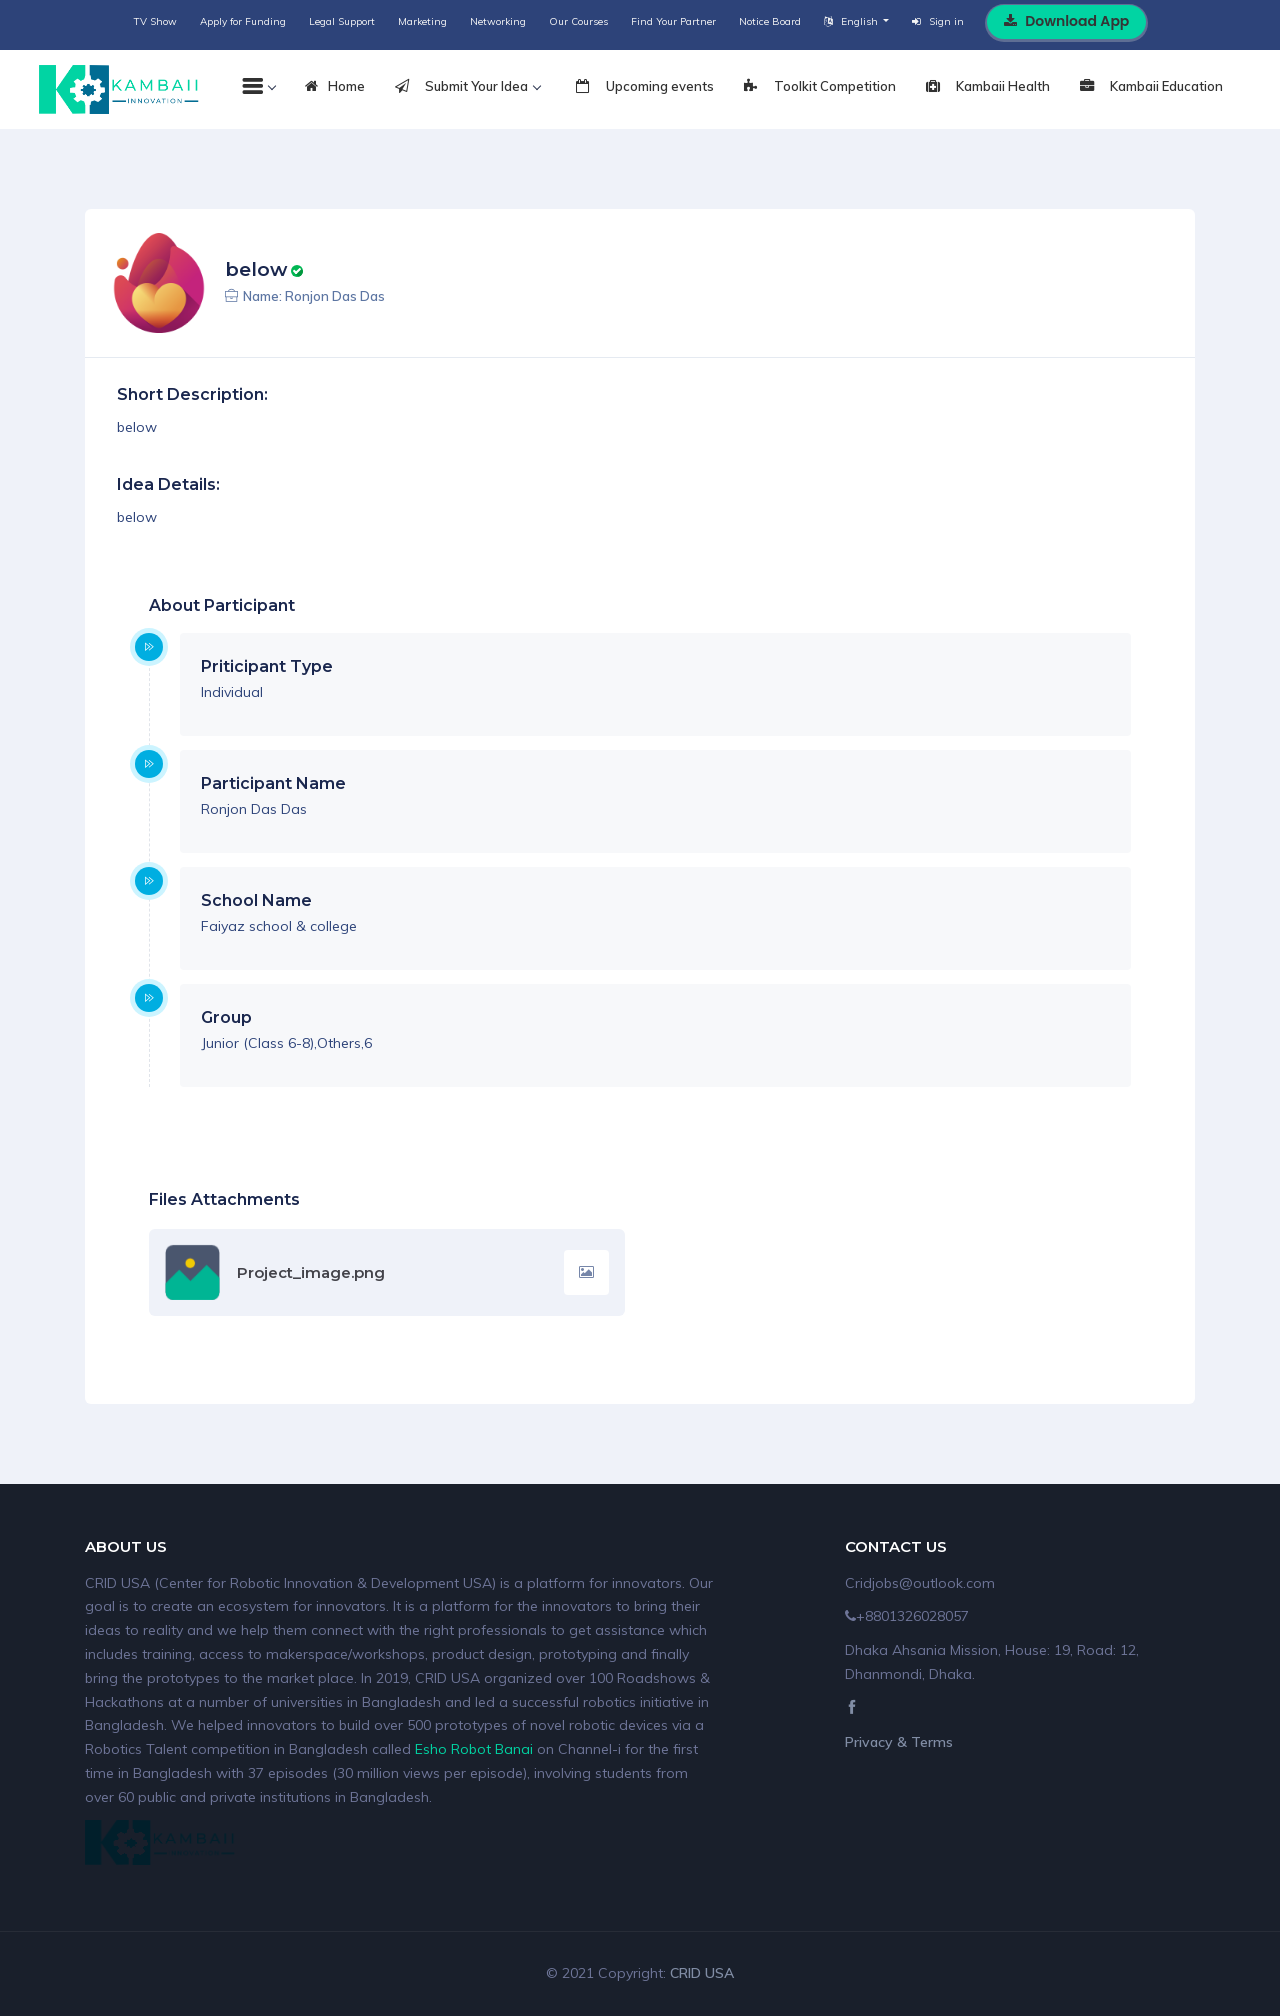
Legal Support (342, 21)
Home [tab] (335, 87)
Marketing (422, 21)
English (852, 21)
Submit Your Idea (467, 87)
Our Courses (578, 21)
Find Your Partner (673, 21)
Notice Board (770, 21)
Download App (1066, 21)
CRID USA (702, 1973)
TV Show (155, 21)
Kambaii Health (988, 87)
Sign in (938, 21)
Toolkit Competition (820, 87)
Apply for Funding (243, 21)
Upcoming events (645, 87)
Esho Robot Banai (474, 1749)
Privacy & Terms (899, 1742)
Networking (498, 21)
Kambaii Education (1151, 87)
